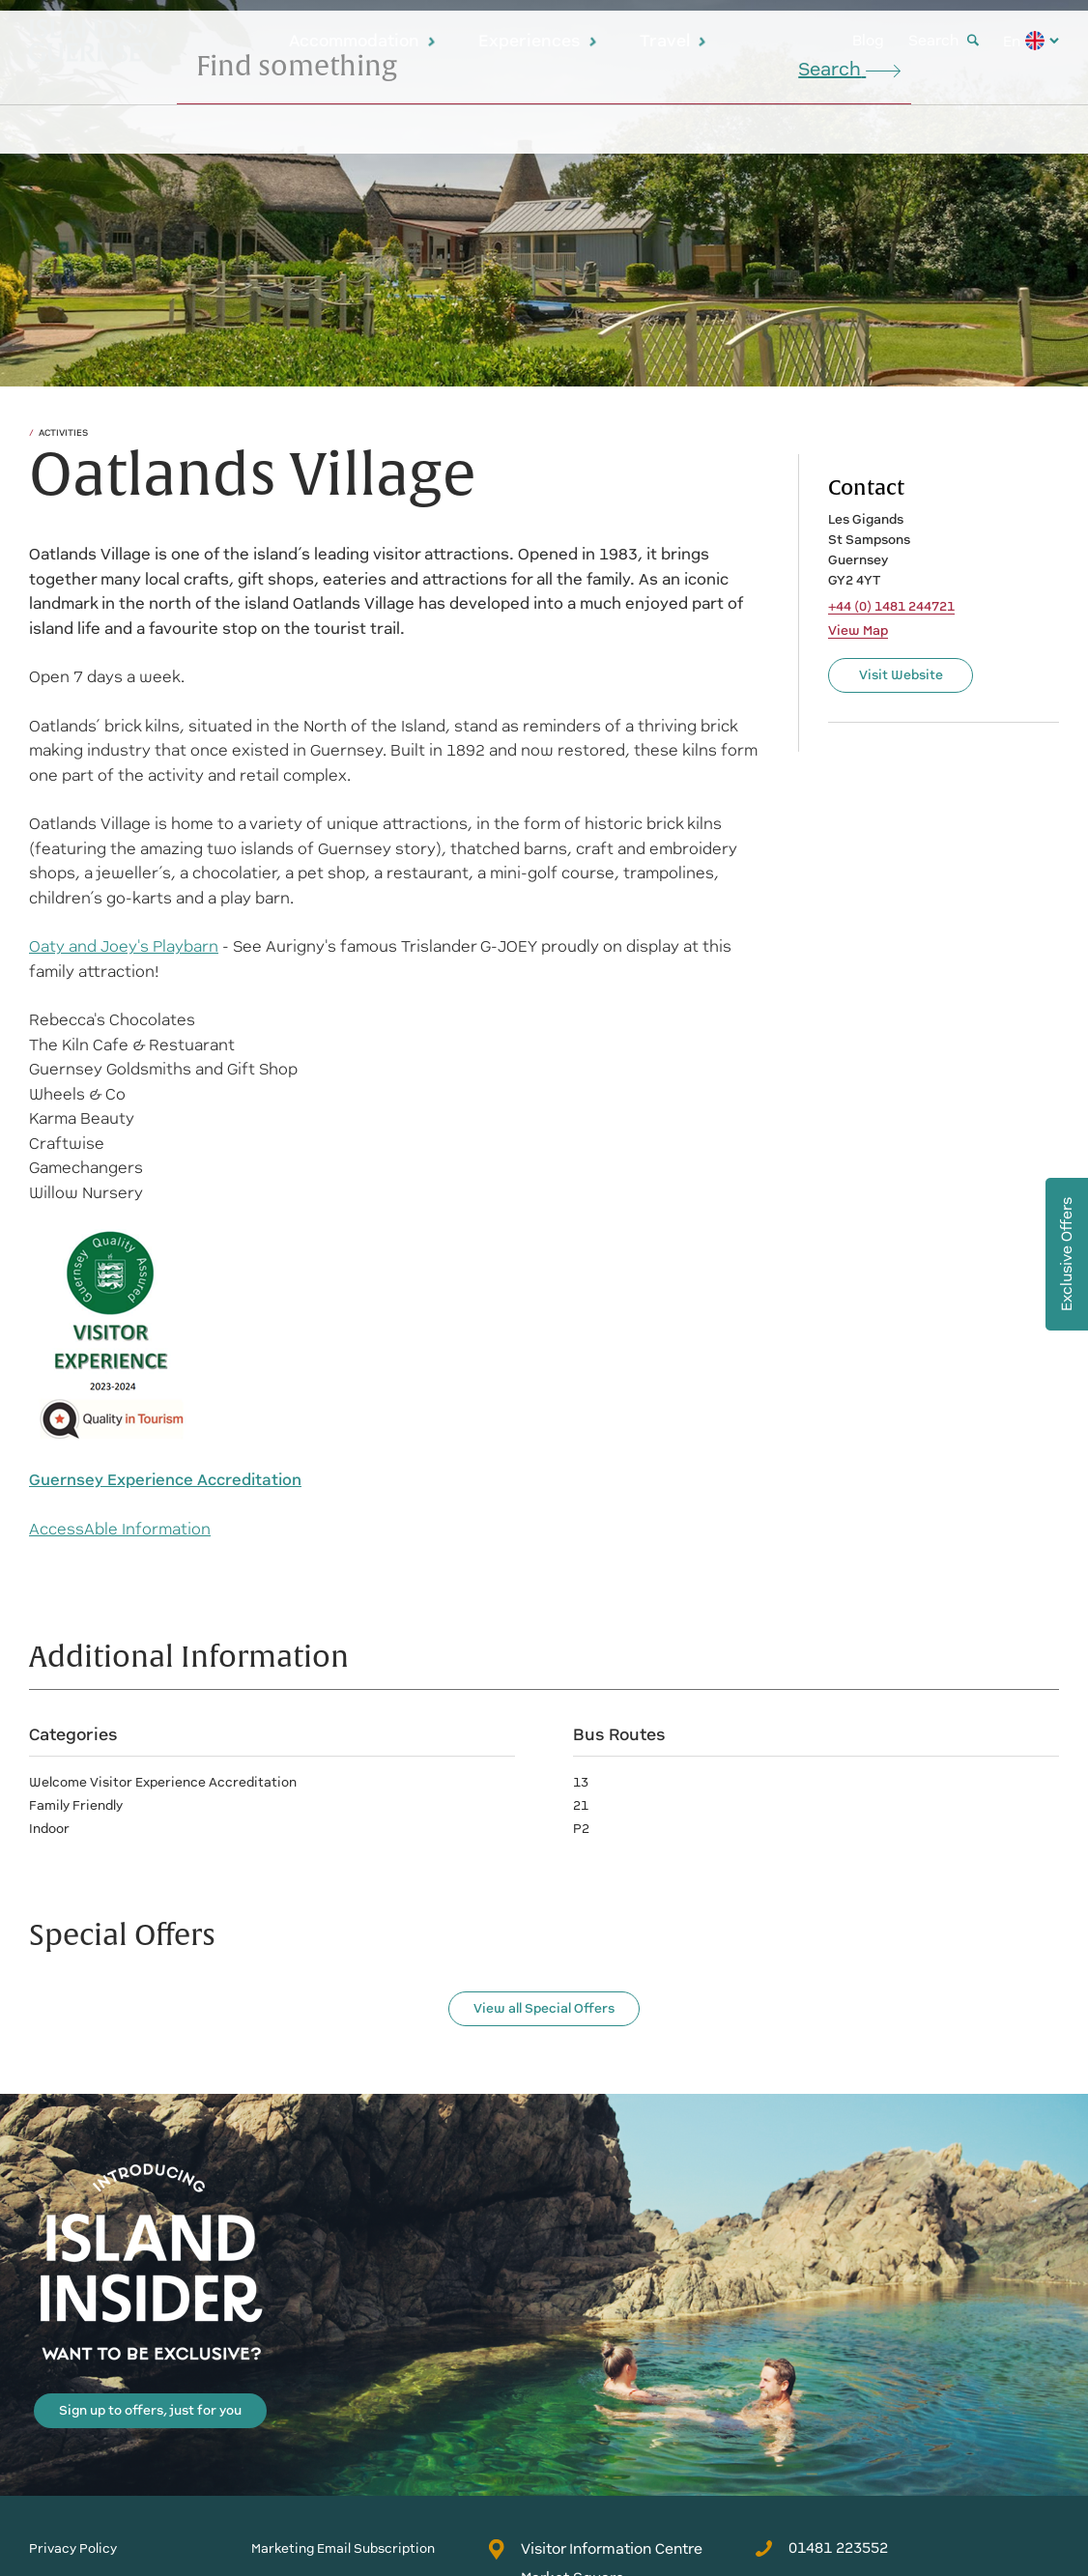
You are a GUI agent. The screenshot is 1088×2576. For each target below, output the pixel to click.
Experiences (538, 40)
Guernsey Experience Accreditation (165, 1480)
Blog (868, 40)
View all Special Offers (544, 2008)
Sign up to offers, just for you (150, 2410)
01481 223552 (821, 2548)
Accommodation (363, 40)
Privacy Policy (73, 2548)
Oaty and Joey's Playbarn (123, 946)
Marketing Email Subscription (343, 2548)
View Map (858, 631)
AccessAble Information (120, 1529)
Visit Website (901, 675)
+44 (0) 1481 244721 (891, 607)
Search (943, 40)
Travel (673, 40)
